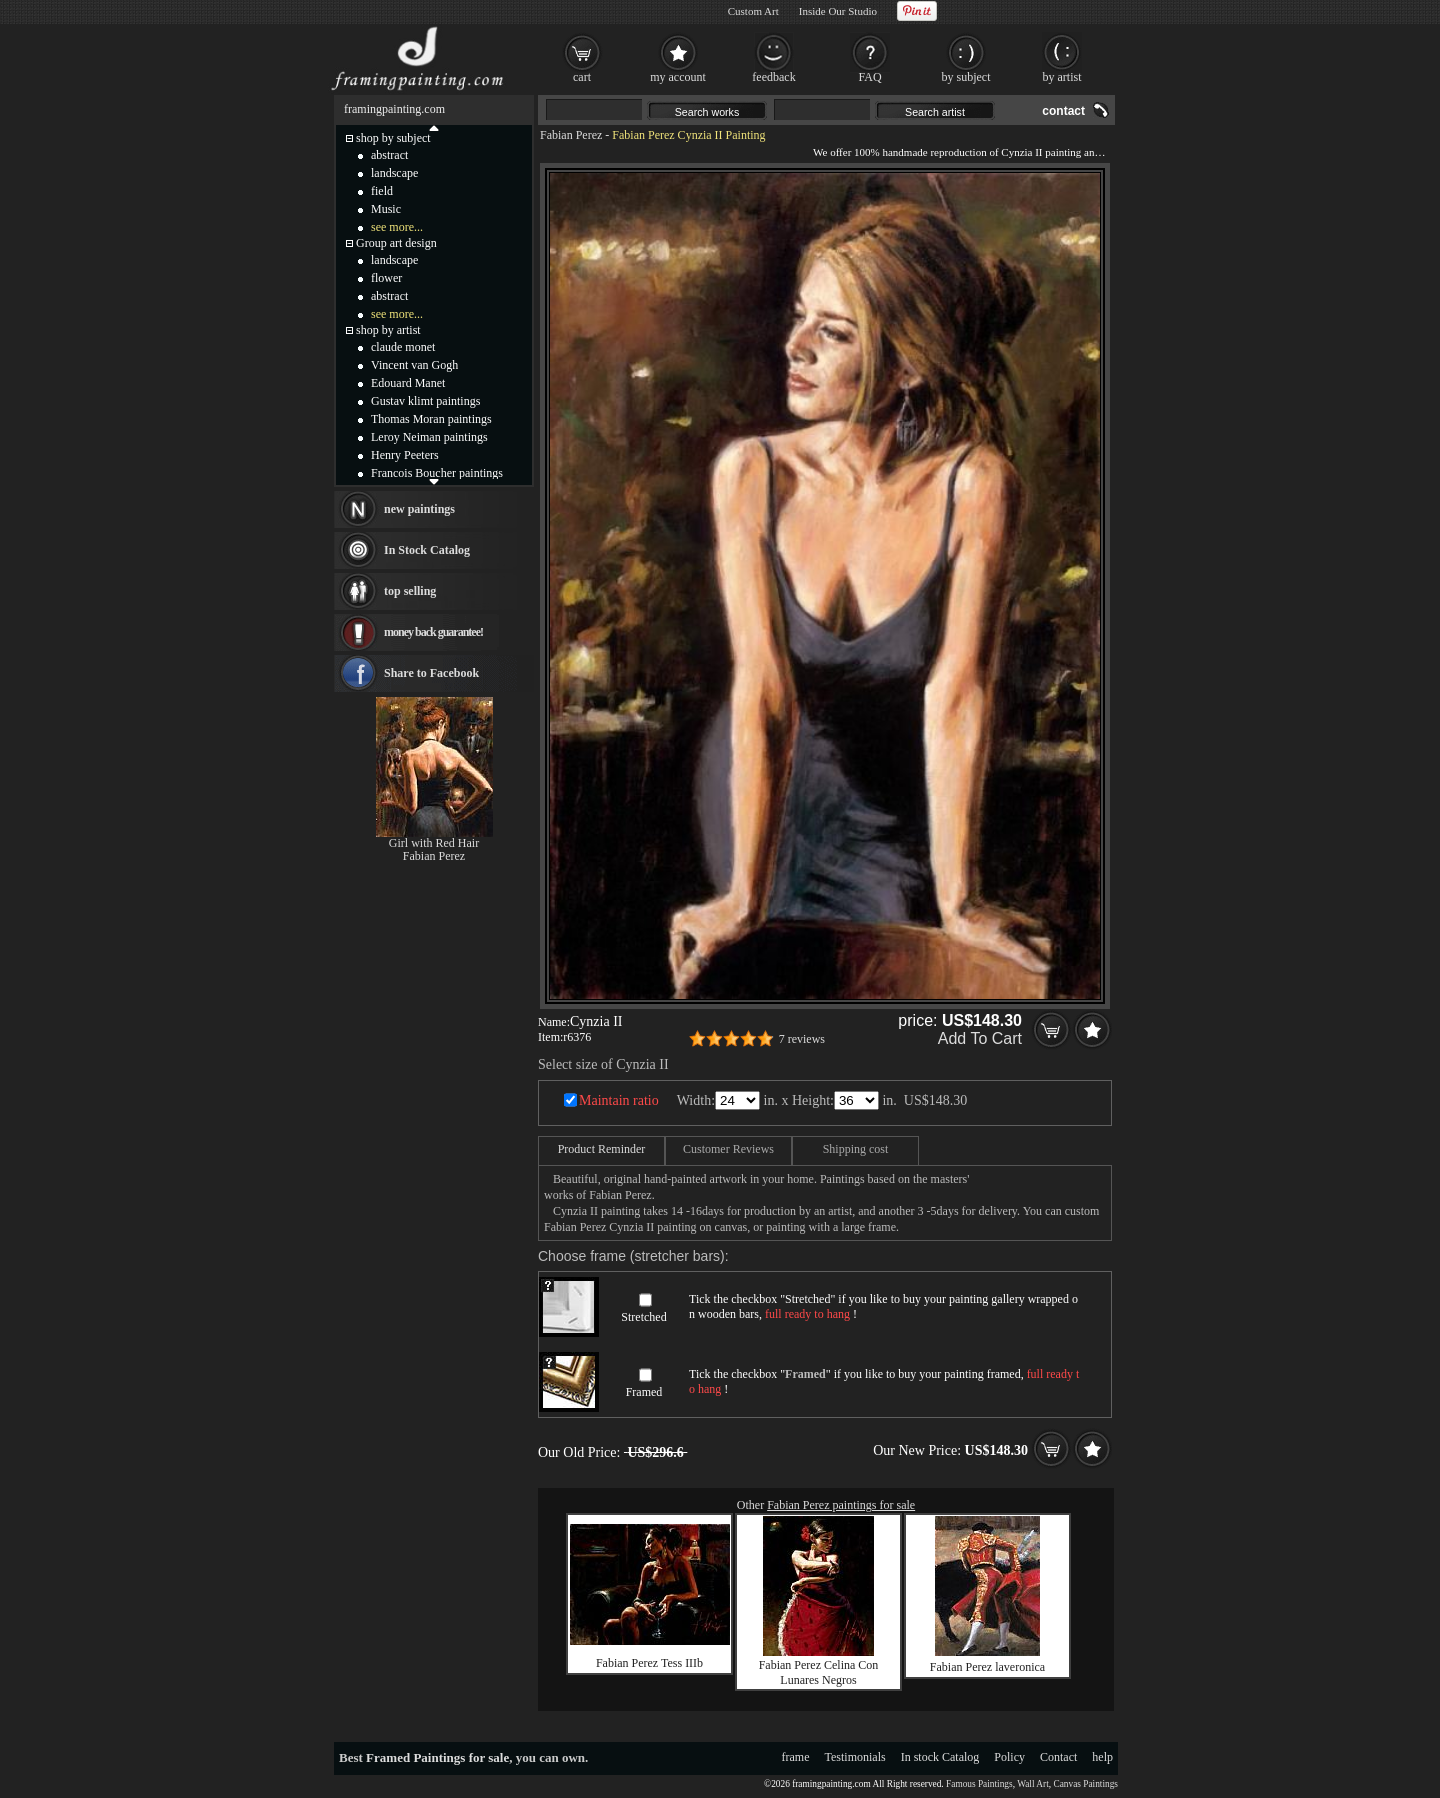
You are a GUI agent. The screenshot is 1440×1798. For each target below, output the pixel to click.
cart (582, 77)
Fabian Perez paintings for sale (841, 1505)
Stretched (643, 1317)
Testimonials (855, 1757)
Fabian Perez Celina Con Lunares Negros (819, 1672)
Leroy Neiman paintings (429, 437)
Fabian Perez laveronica (987, 1667)
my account (678, 77)
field (382, 191)
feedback (773, 77)
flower (386, 278)
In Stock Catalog (427, 550)
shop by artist (388, 330)
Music (386, 209)
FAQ (869, 77)
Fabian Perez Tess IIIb (649, 1663)
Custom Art (753, 11)
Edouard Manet (408, 383)
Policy (1009, 1757)
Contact (1058, 1757)
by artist (1062, 77)
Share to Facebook (431, 673)
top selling (410, 591)
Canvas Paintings (1085, 1784)
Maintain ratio (619, 1100)
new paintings (419, 509)
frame (796, 1757)
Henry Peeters (405, 455)
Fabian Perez (571, 135)
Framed (644, 1392)
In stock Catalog (940, 1757)
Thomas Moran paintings (431, 419)
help (1102, 1757)
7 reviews (802, 1039)
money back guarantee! (433, 632)
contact (1063, 111)
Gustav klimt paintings (425, 401)
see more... (397, 227)
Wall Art (1033, 1784)
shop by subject (393, 138)
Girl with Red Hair (434, 843)
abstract (389, 155)
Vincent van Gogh (414, 365)
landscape (394, 173)
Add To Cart (980, 1038)
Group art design (396, 243)
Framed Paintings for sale (437, 1757)
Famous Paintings (979, 1784)
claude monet (403, 347)
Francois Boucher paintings (437, 473)
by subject (966, 77)
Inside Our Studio (838, 11)
